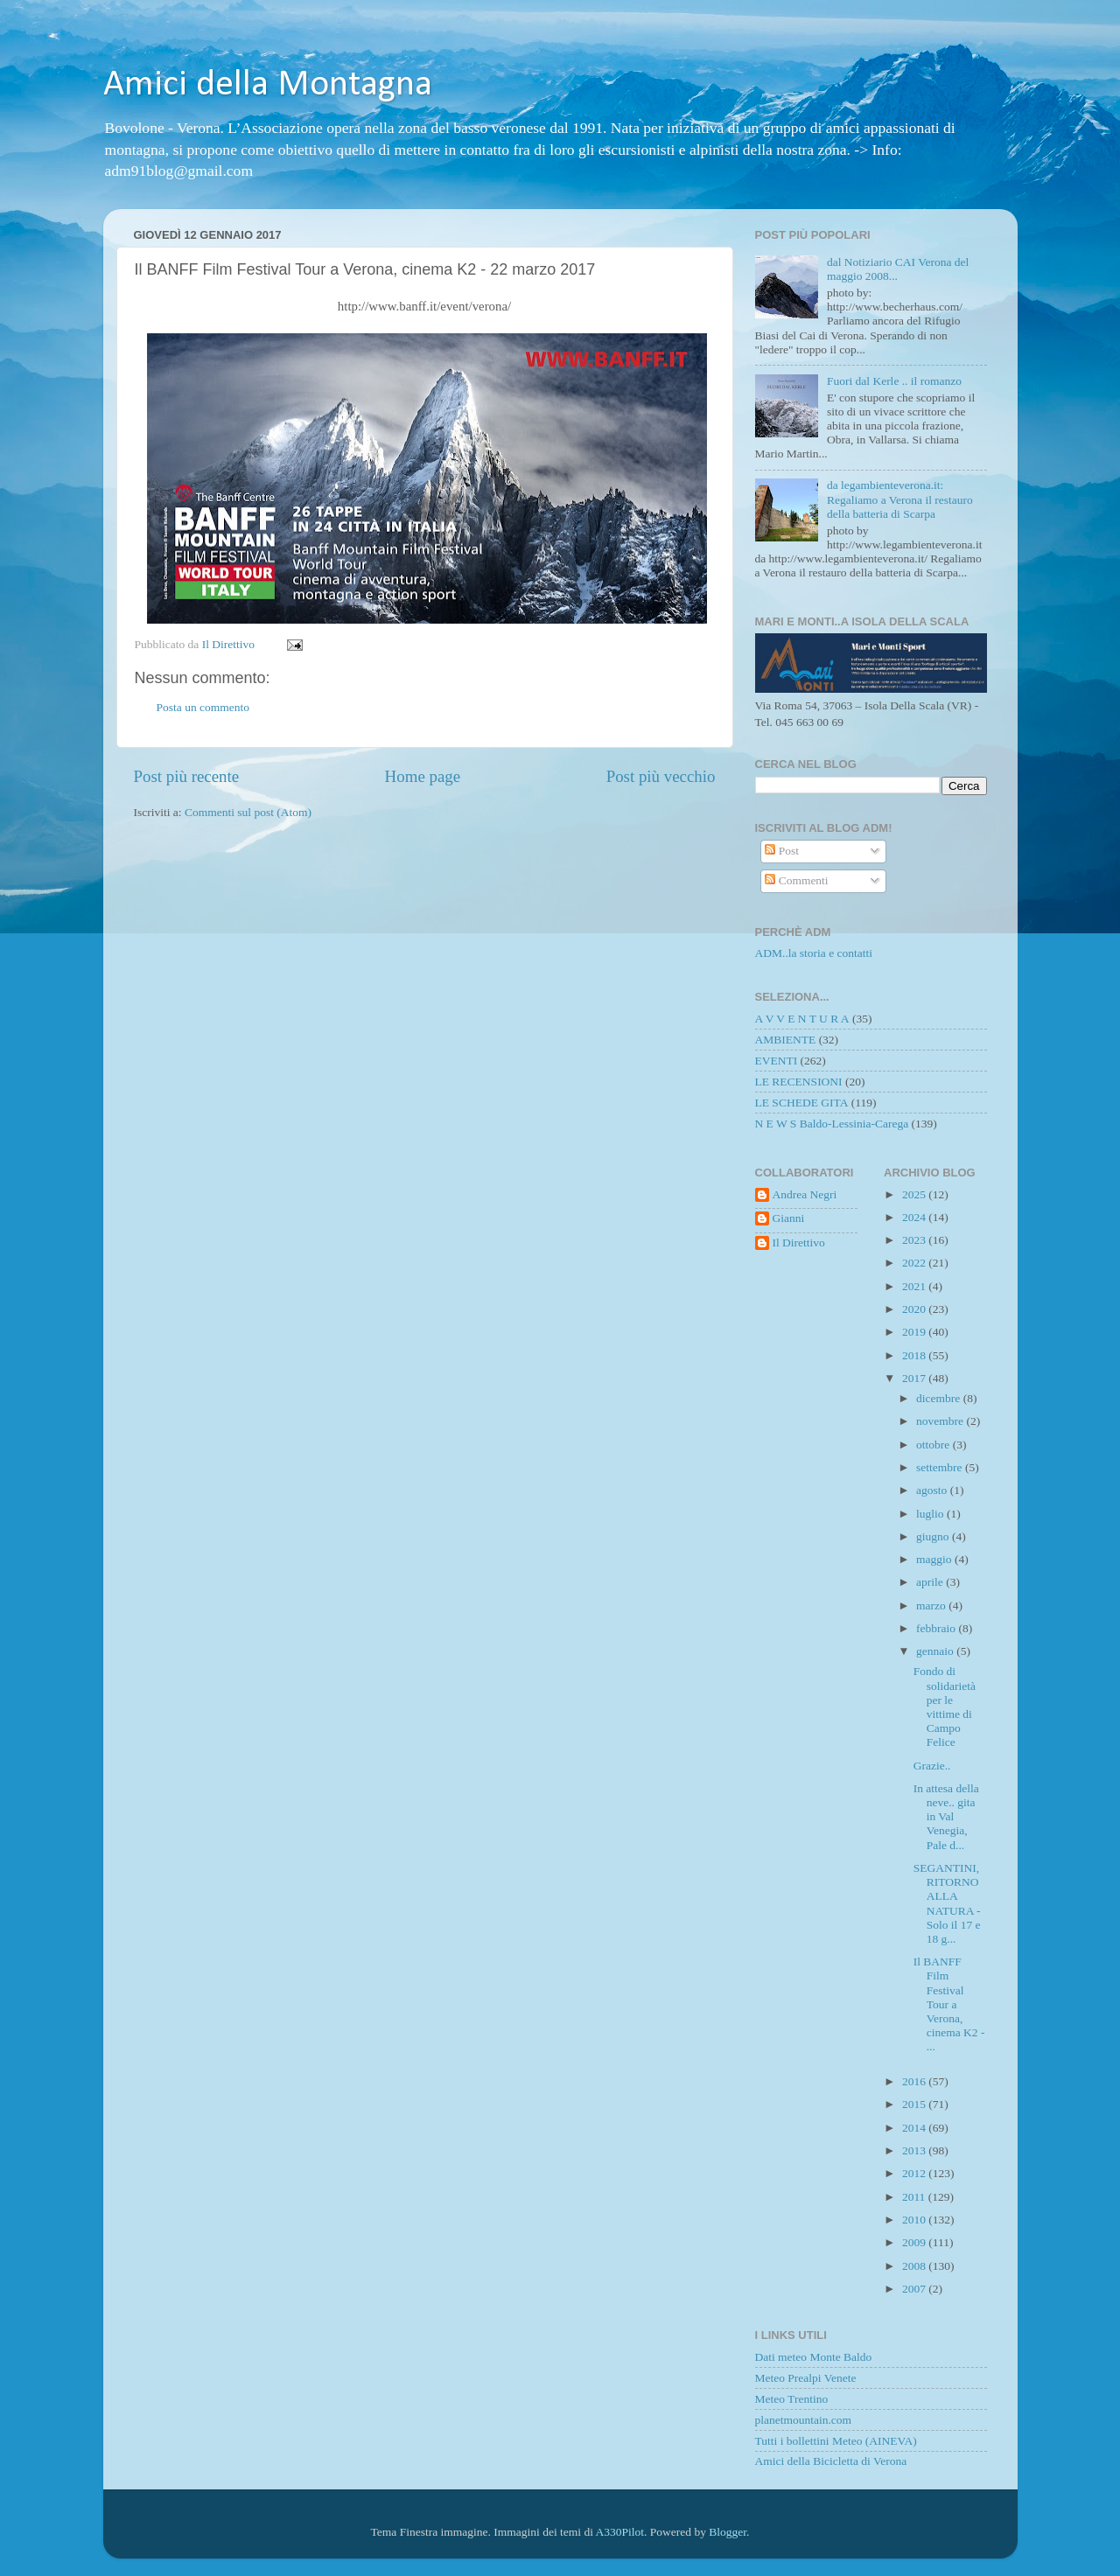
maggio (935, 1559)
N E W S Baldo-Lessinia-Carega (832, 1123)
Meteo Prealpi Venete (806, 2377)
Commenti (796, 880)
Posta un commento (203, 707)
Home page (423, 776)
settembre (940, 1467)
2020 (915, 1309)
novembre (941, 1421)
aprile (931, 1581)
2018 (915, 1355)
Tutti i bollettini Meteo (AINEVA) (836, 2440)
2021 (915, 1286)
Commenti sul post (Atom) (248, 812)
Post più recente (187, 776)
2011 (915, 2196)
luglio (931, 1513)
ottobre (934, 1444)
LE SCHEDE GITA (802, 1102)
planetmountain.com (803, 2419)
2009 (915, 2242)
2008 (915, 2265)
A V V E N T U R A (802, 1018)
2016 (915, 2081)
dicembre (939, 1398)
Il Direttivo (799, 1242)
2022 (915, 1262)
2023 (915, 1239)
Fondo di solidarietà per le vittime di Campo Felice (945, 1707)
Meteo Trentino (792, 2398)
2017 (915, 1378)
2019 (915, 1331)
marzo (932, 1605)
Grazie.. (932, 1765)
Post (782, 850)
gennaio (936, 1651)
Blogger (727, 2531)
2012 (915, 2173)
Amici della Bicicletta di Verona (831, 2461)
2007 (915, 2288)
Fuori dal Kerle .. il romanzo (894, 380)
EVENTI (776, 1060)
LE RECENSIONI (799, 1081)
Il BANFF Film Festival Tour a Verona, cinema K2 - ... (949, 2004)
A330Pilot (620, 2531)
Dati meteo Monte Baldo (813, 2356)
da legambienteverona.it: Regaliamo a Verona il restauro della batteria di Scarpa (900, 499)
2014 (915, 2127)
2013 (915, 2150)
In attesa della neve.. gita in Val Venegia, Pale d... (946, 1817)
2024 (915, 1217)
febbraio (937, 1628)
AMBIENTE (785, 1039)
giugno (934, 1536)
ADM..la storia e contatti (814, 953)
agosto (933, 1490)
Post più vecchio (661, 776)
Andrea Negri (805, 1194)
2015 (915, 2104)
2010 (915, 2219)
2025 (915, 1194)
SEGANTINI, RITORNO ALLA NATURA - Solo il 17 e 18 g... (947, 1903)
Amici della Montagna (267, 85)
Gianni (789, 1218)
